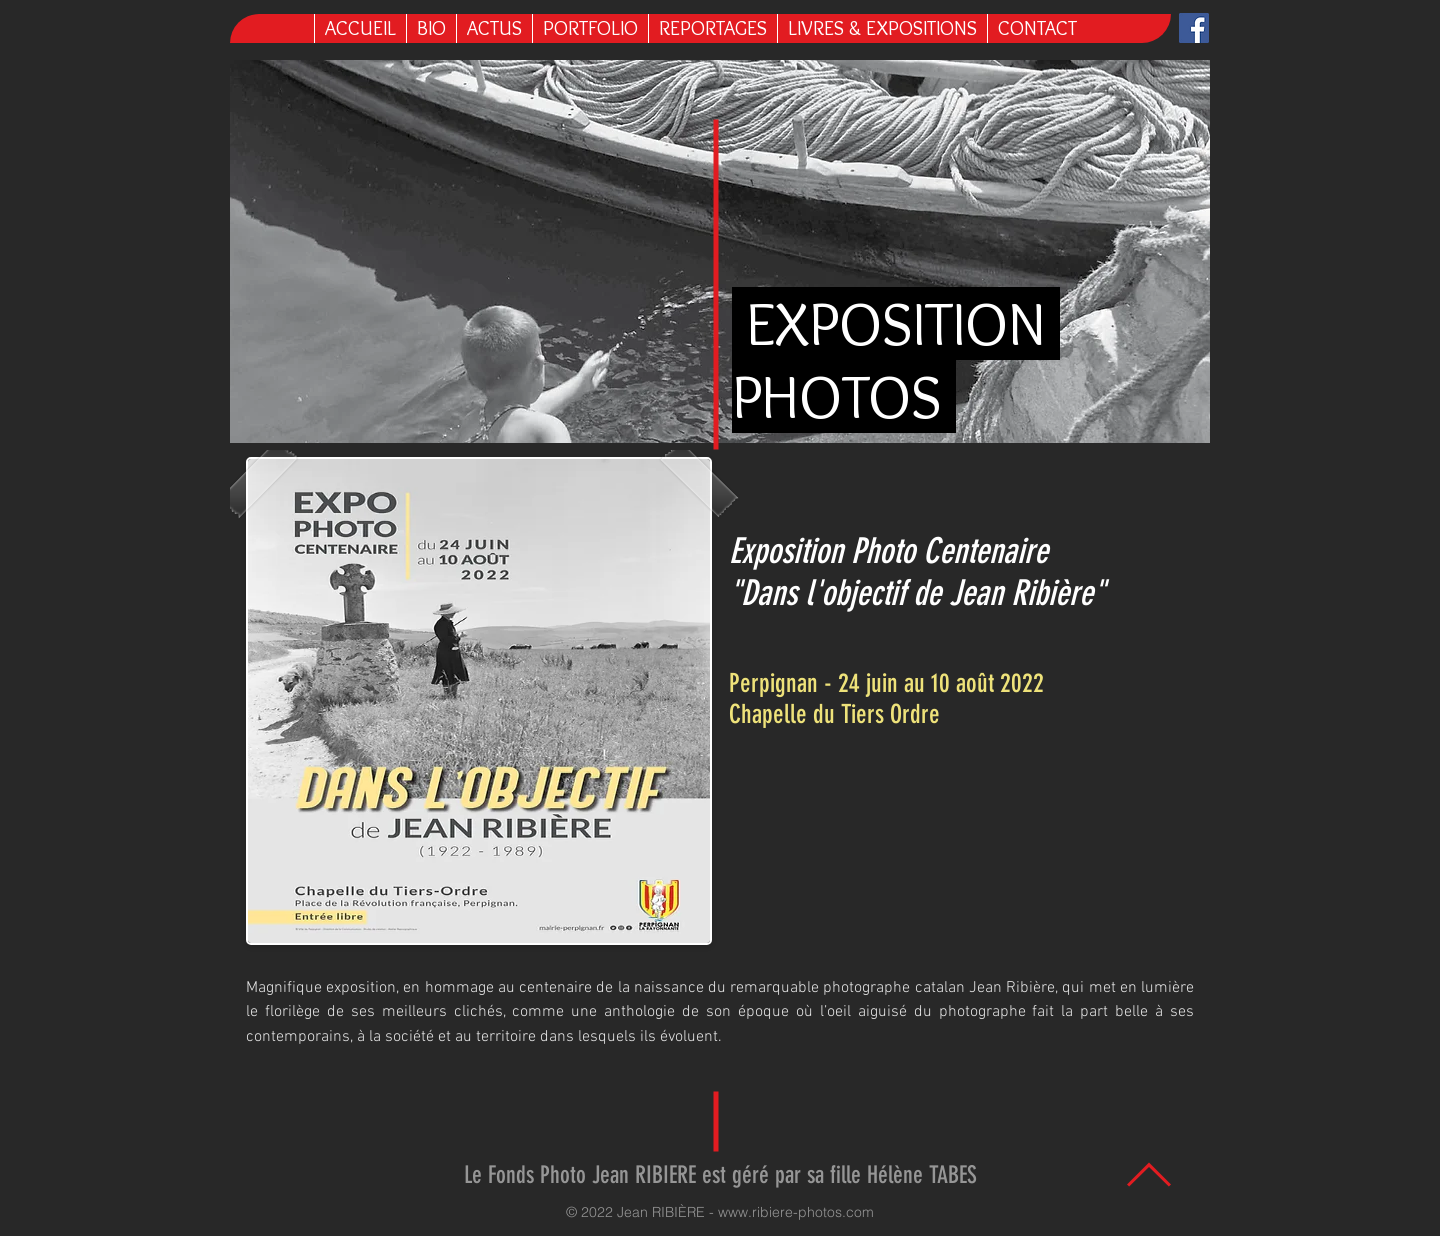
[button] (882, 28)
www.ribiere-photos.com (796, 1212)
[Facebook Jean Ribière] (1194, 28)
